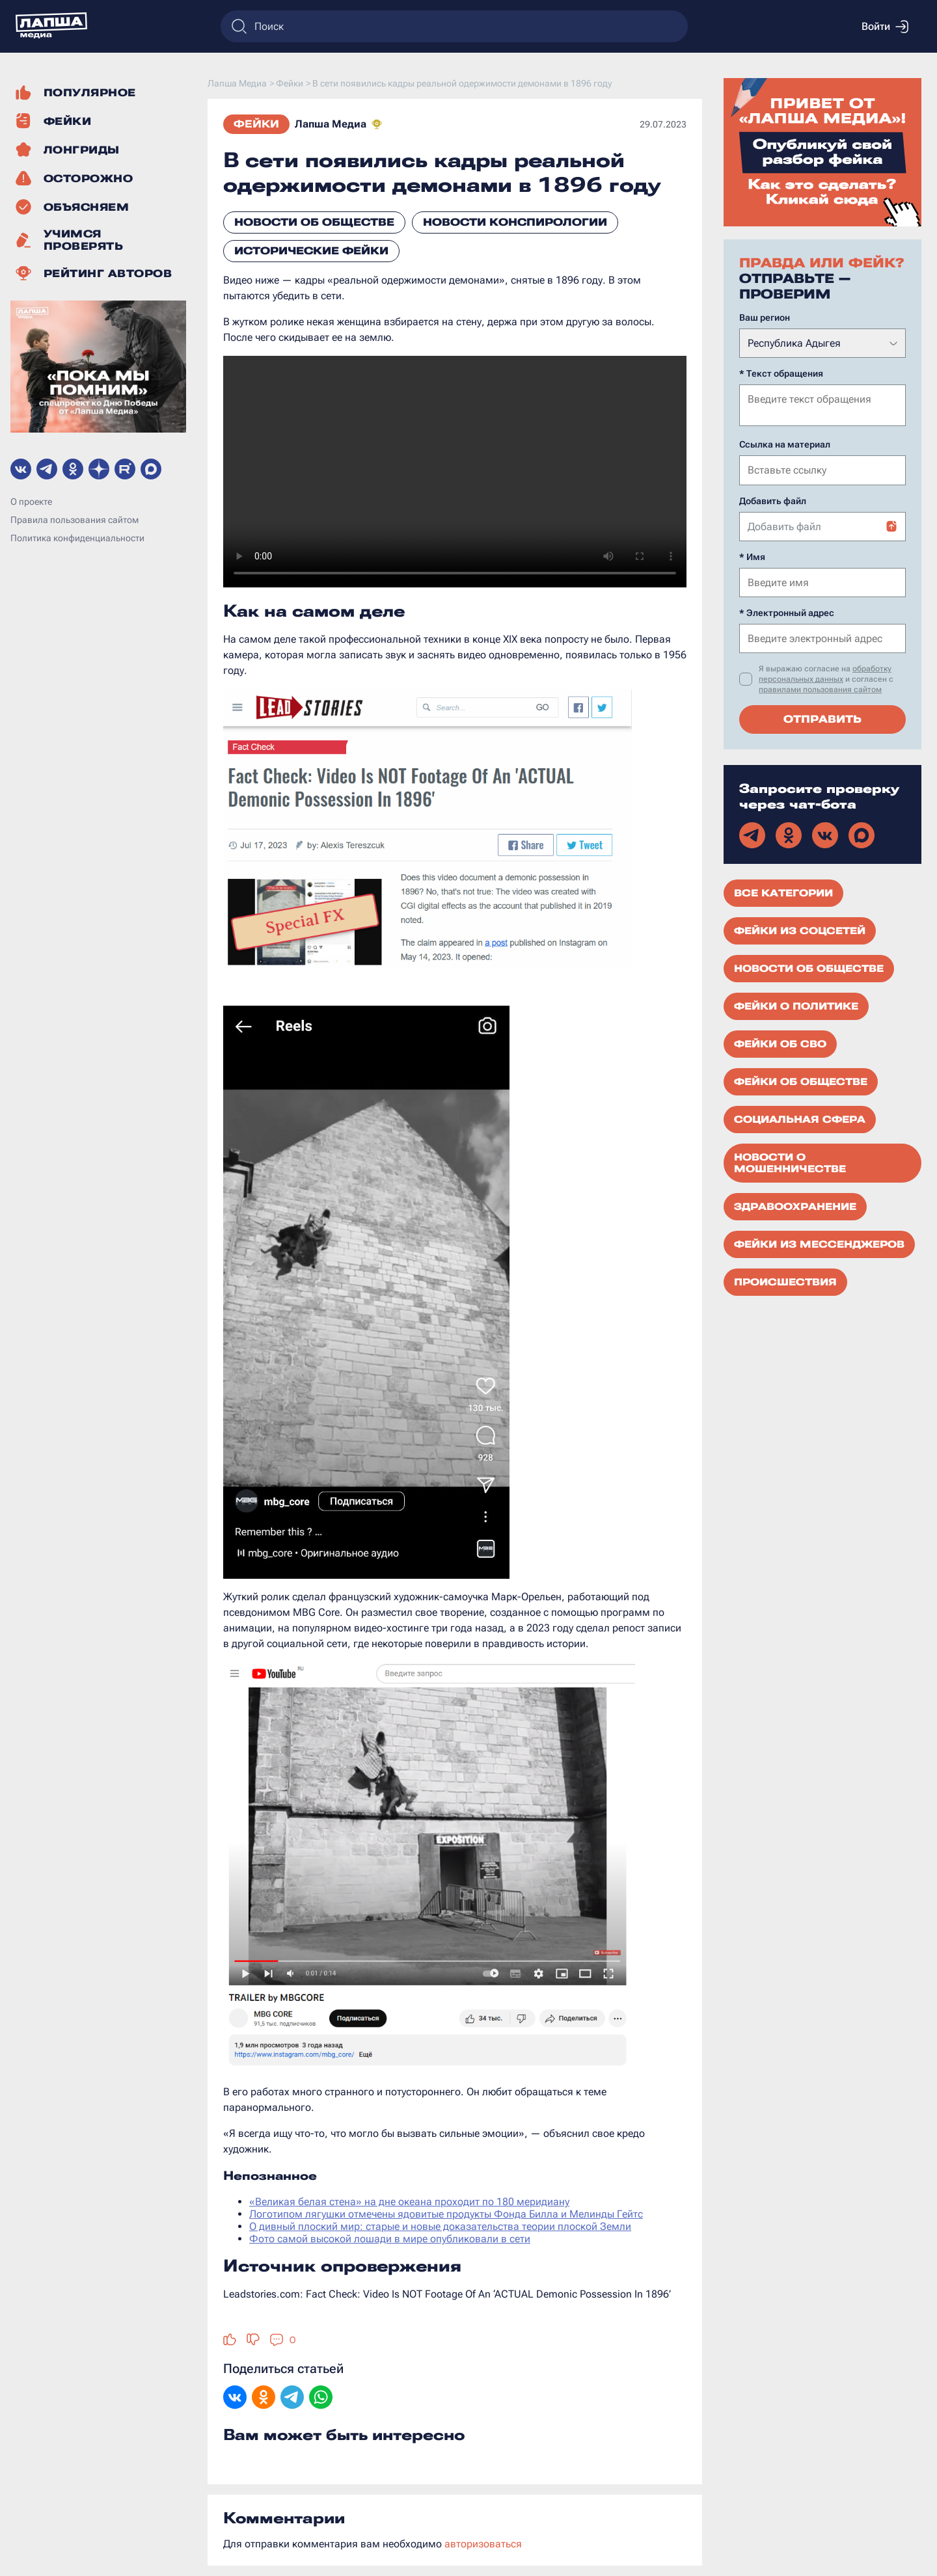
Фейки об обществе (800, 1080)
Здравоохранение (795, 1205)
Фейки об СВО (780, 1043)
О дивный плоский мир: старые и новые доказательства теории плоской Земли (440, 2226)
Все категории (783, 892)
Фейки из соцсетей (799, 929)
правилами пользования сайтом (820, 688)
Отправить (822, 718)
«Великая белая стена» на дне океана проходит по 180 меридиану (409, 2201)
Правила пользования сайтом (74, 520)
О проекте (31, 501)
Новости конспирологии (515, 222)
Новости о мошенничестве (790, 1162)
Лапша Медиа (330, 124)
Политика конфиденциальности (77, 538)
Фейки (256, 124)
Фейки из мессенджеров (819, 1243)
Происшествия (785, 1281)
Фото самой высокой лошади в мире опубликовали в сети (389, 2239)
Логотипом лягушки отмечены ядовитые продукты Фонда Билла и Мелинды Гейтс (446, 2214)
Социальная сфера (799, 1118)
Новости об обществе (314, 222)
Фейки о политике (796, 1005)
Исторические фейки (311, 251)
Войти (885, 26)
